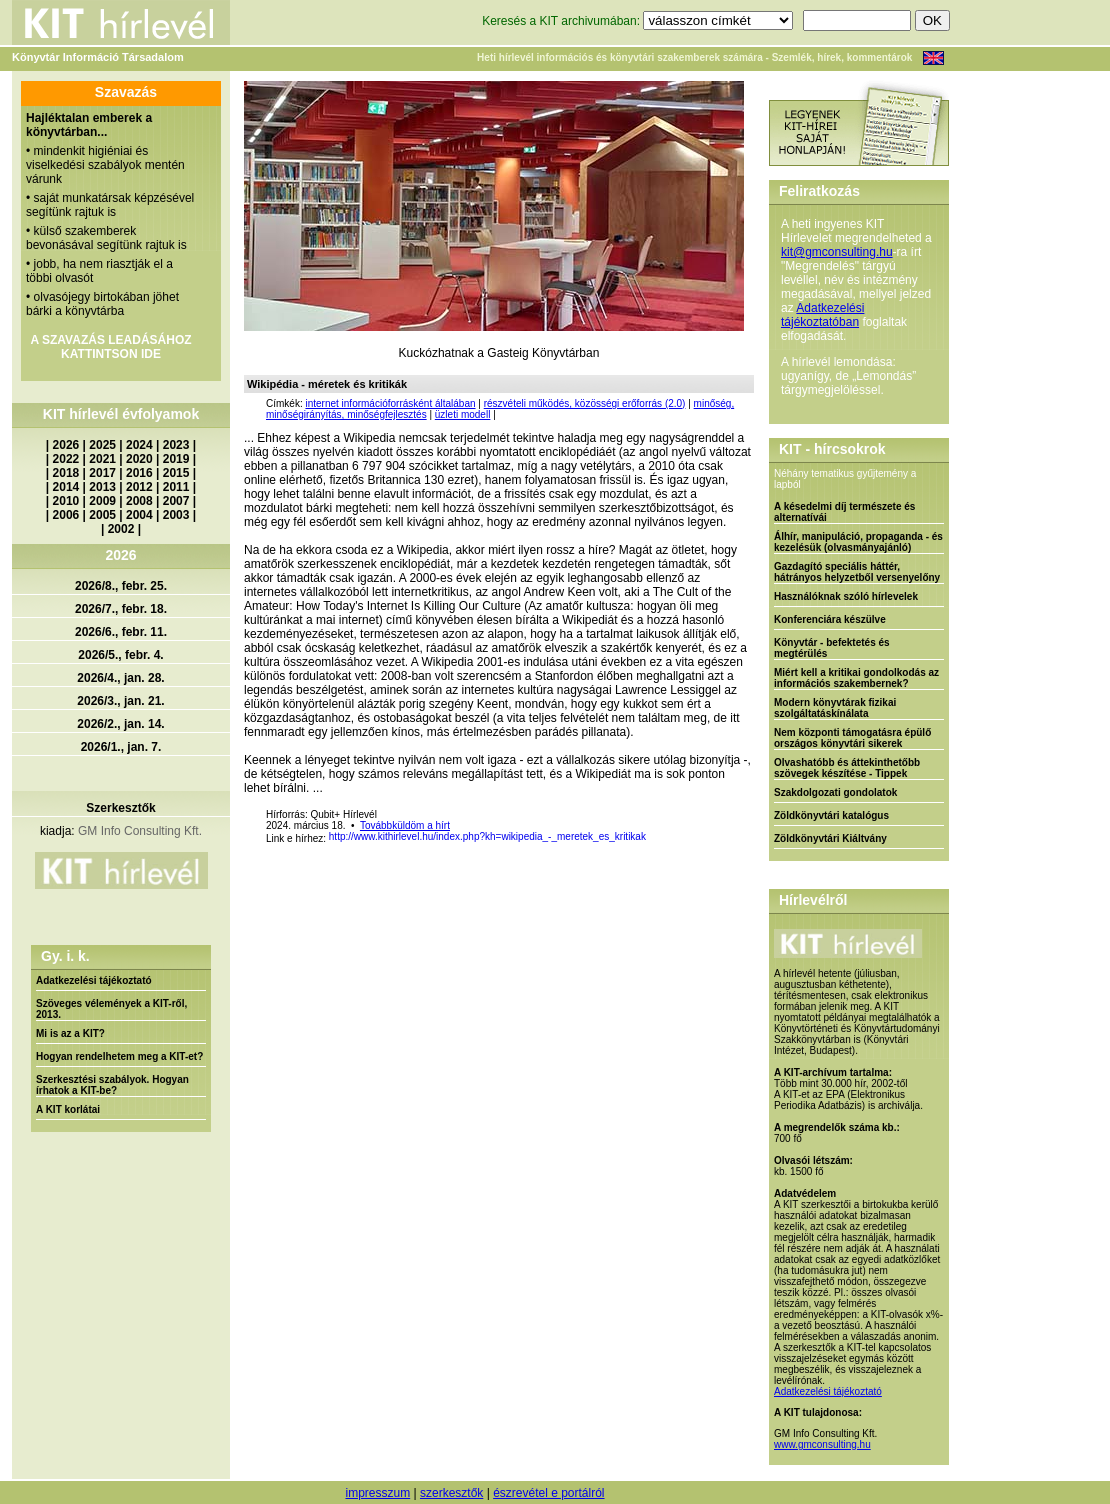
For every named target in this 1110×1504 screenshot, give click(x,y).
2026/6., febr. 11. (121, 632)
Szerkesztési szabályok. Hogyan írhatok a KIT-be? (112, 1085)
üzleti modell (463, 414)
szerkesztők (451, 1493)
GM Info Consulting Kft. (140, 831)
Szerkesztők (120, 808)
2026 (66, 445)
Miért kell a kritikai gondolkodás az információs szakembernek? (856, 678)
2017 (102, 473)
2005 (102, 515)
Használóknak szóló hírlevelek (846, 596)
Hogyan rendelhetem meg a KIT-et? (119, 1056)
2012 (139, 487)
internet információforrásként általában (390, 403)
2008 (139, 501)
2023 (176, 445)
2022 (66, 459)
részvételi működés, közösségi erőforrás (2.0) (585, 403)
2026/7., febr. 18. (121, 609)
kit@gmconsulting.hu (837, 252)
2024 (139, 445)
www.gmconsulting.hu (822, 1444)
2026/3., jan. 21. (120, 701)
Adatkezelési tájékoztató (94, 980)
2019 (176, 459)
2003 (176, 515)
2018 (66, 473)
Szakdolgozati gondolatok (835, 792)
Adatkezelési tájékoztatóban (822, 315)
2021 (102, 459)
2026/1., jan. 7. (121, 747)
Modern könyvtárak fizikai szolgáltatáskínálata (835, 708)
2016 (139, 473)
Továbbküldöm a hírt (405, 825)
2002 (121, 529)
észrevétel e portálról (548, 1493)
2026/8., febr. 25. (121, 586)
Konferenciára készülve (830, 619)
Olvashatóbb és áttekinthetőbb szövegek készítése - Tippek (847, 768)
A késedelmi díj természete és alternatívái (844, 512)
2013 (102, 487)
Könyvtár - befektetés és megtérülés (832, 648)
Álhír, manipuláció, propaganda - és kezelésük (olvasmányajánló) (858, 542)
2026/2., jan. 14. (120, 724)
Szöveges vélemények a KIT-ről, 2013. (111, 1009)
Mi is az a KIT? (70, 1033)
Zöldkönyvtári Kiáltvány (830, 838)
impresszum (377, 1493)
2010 (66, 501)
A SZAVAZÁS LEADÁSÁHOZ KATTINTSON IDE (110, 347)
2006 (66, 515)
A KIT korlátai (68, 1109)
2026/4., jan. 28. (120, 678)
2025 (102, 445)
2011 (176, 487)
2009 (102, 501)
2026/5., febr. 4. (120, 655)
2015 (176, 473)
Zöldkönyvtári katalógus (831, 815)
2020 (139, 459)
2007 (176, 501)
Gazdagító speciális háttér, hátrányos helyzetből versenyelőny (857, 572)
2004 (139, 515)
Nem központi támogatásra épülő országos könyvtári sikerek (852, 738)
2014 (66, 487)
